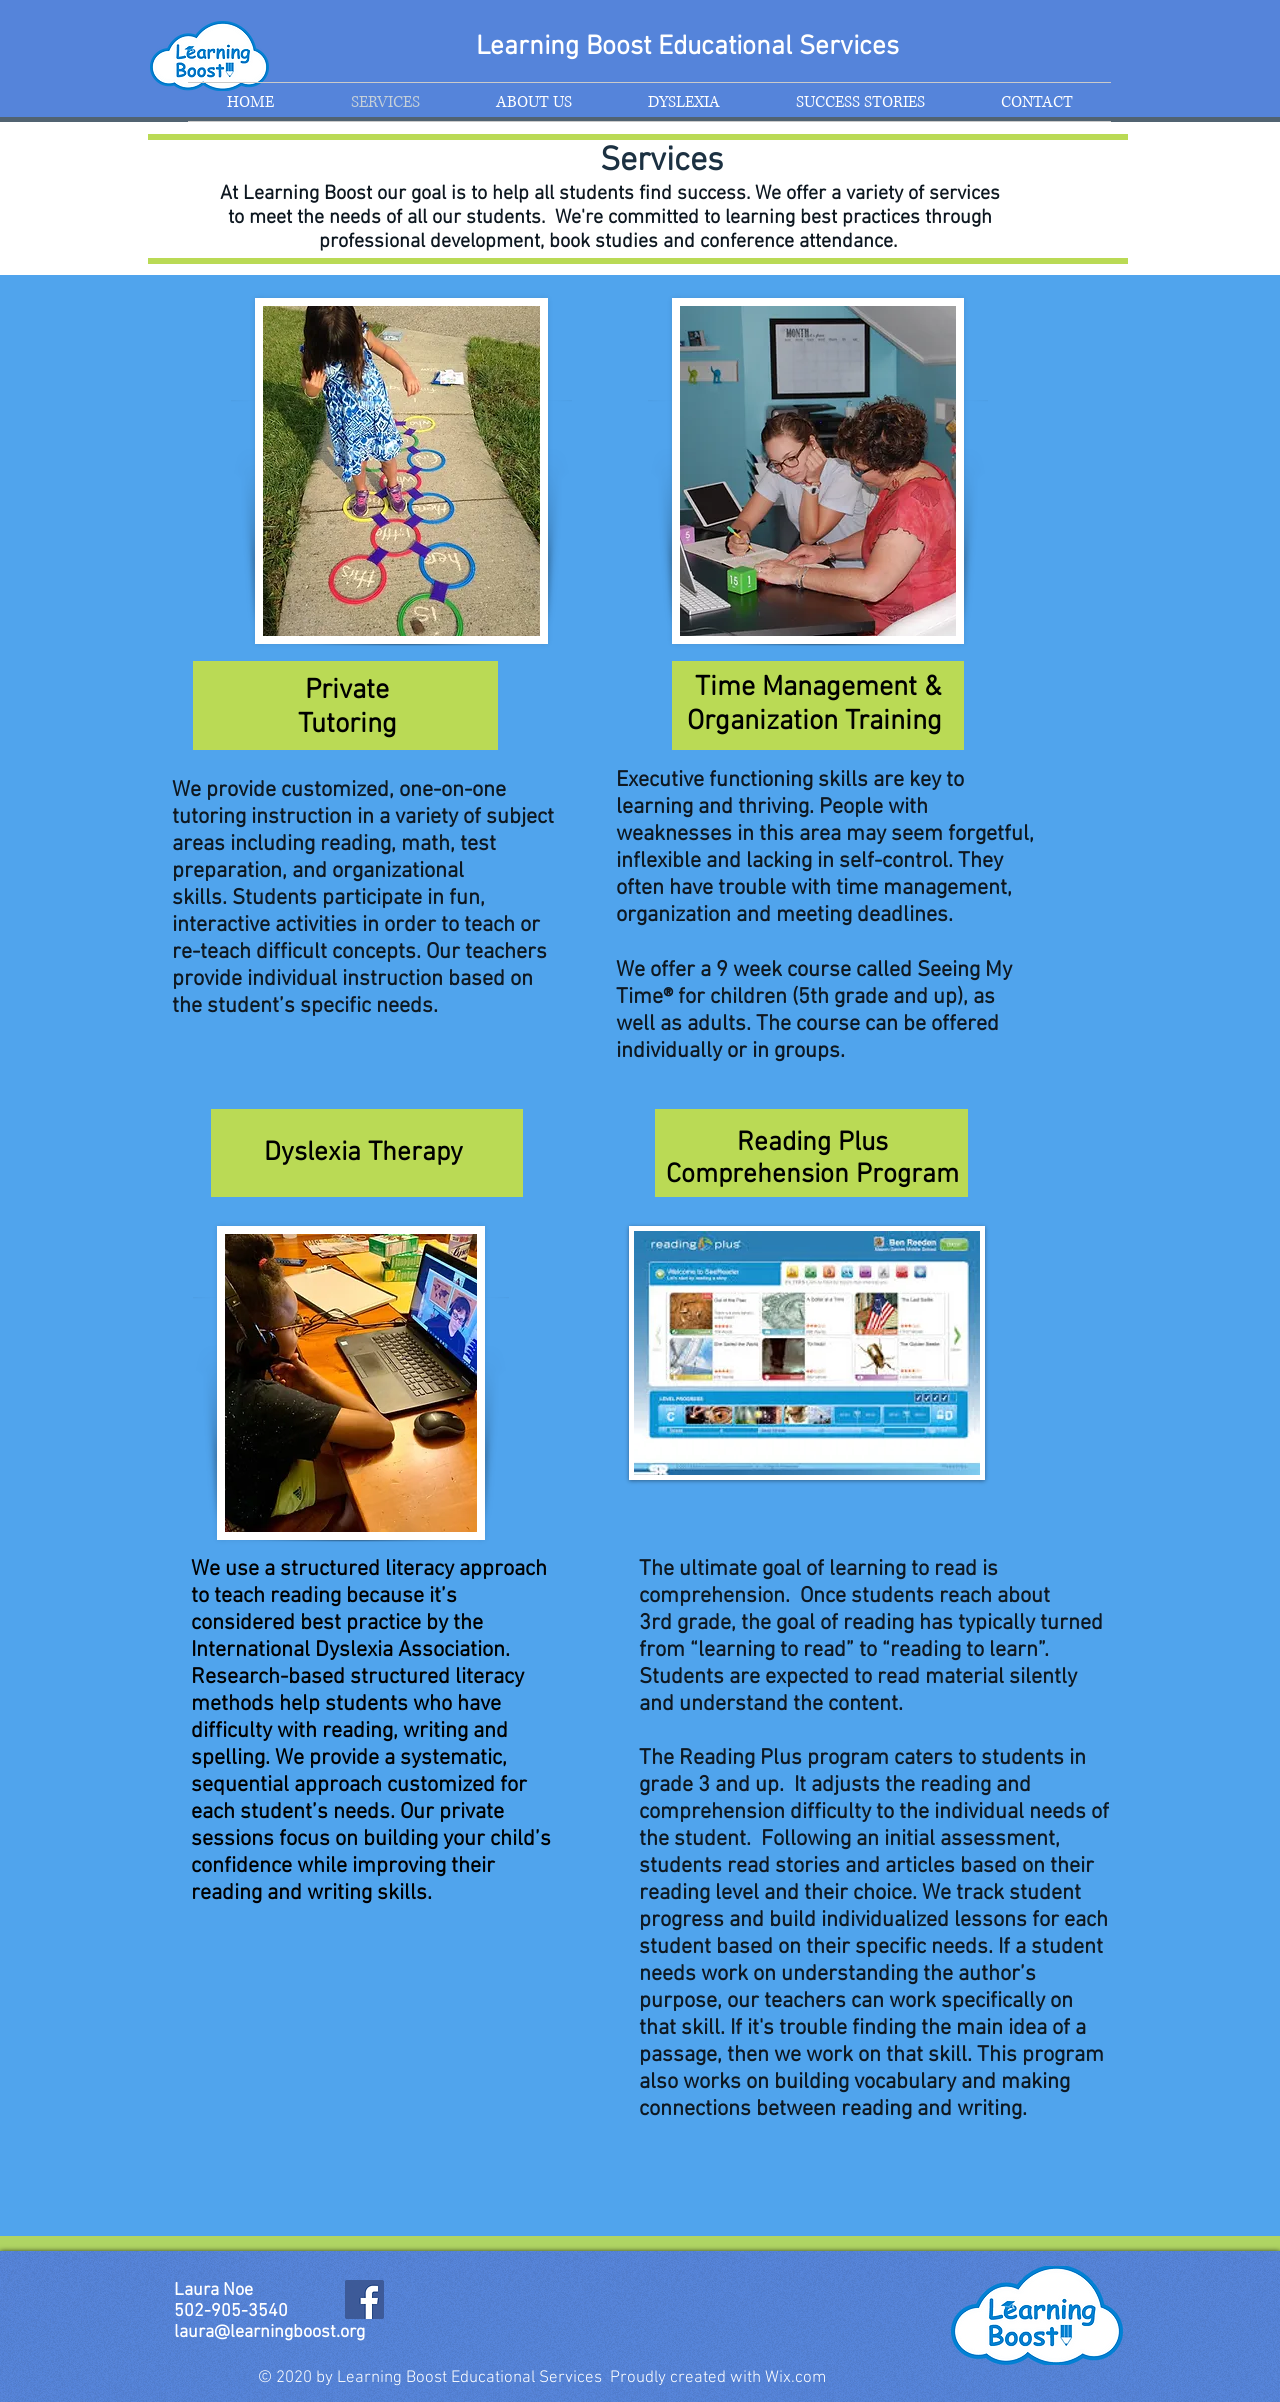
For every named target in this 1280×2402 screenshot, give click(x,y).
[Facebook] (364, 2299)
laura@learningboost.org (269, 2332)
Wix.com (795, 2378)
